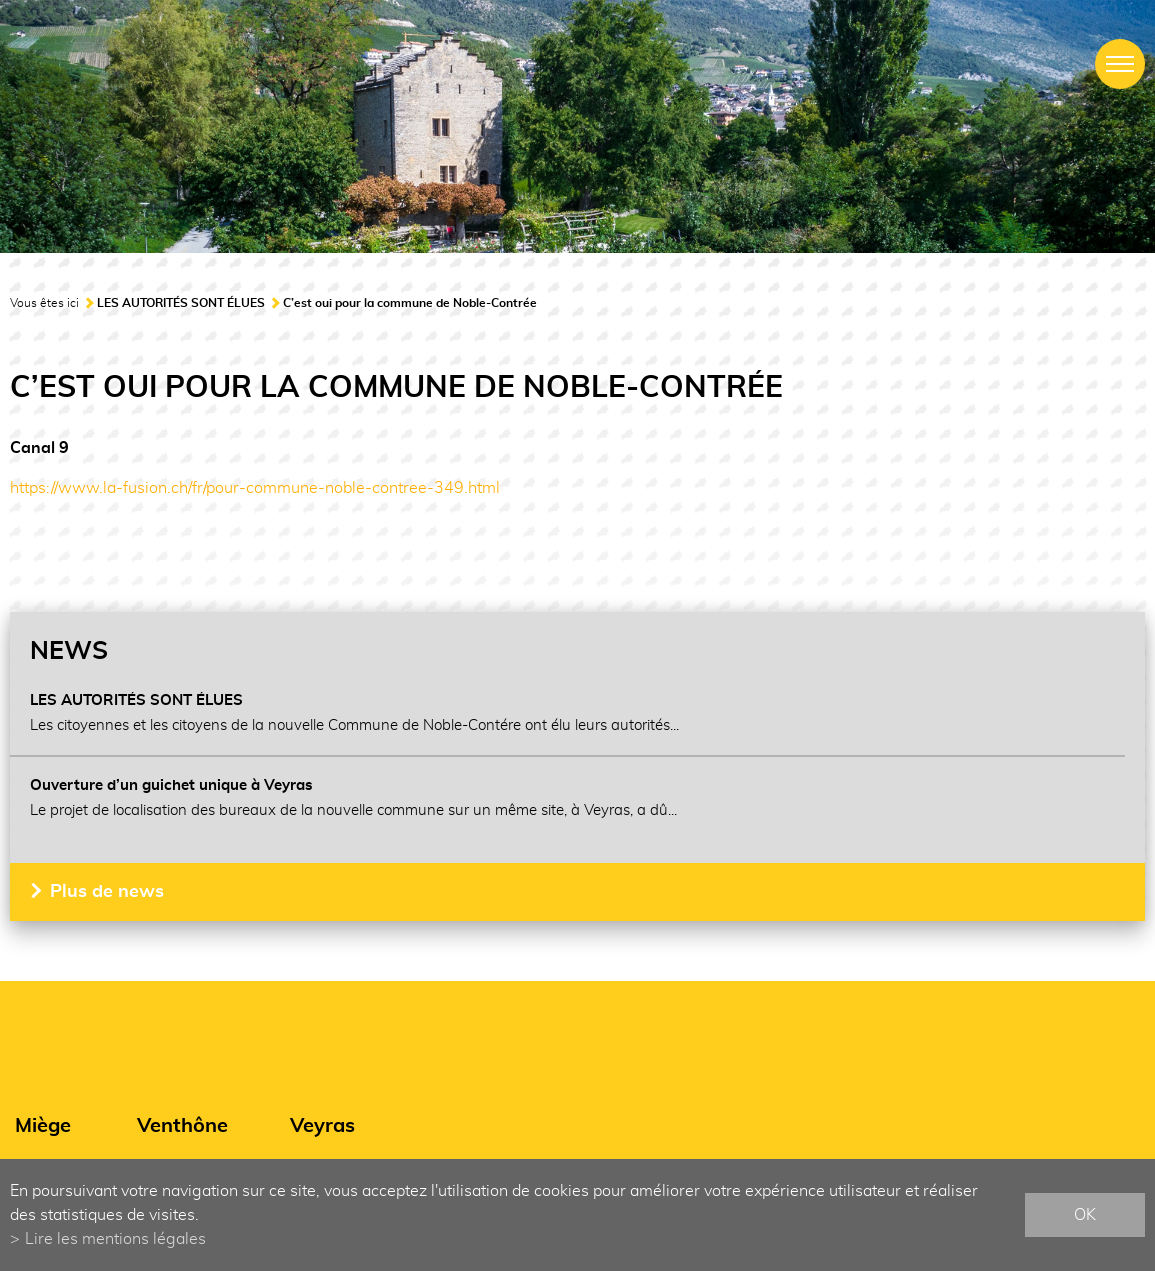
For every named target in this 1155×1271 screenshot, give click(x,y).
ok (1085, 1215)
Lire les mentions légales (115, 1239)
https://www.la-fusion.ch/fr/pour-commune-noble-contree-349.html (255, 488)
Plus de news (107, 892)
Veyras (322, 1126)
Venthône (182, 1126)
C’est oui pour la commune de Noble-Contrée (410, 303)
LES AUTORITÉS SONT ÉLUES (181, 303)
